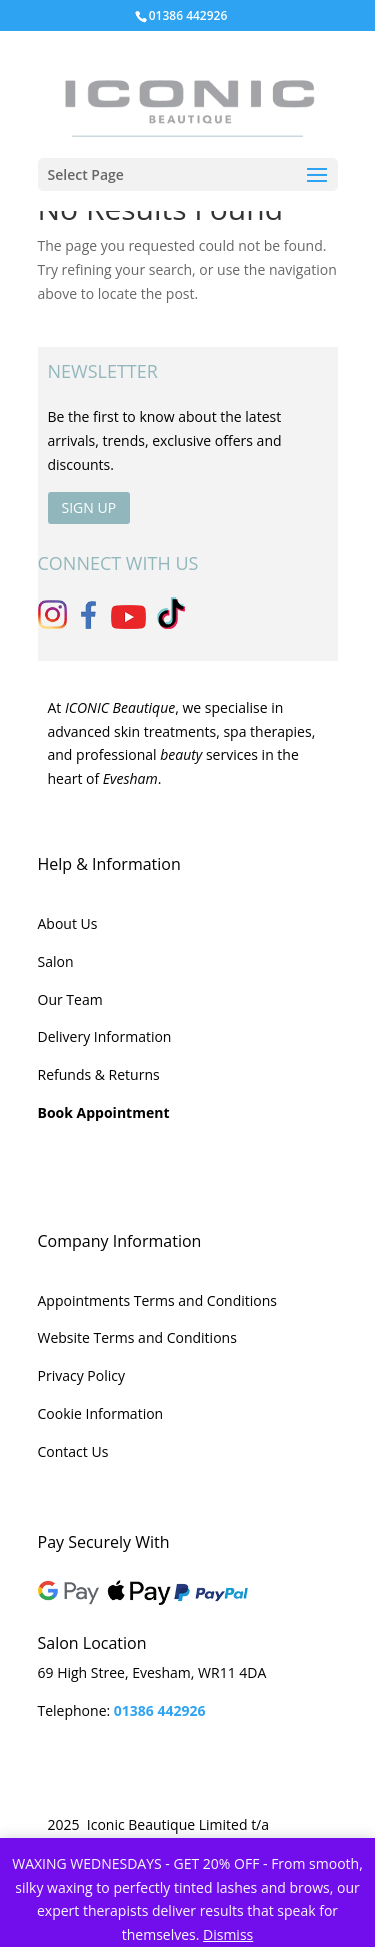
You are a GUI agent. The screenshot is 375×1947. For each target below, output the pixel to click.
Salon (56, 961)
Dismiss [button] (228, 1934)
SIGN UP (89, 507)
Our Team (70, 999)
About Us (68, 923)
